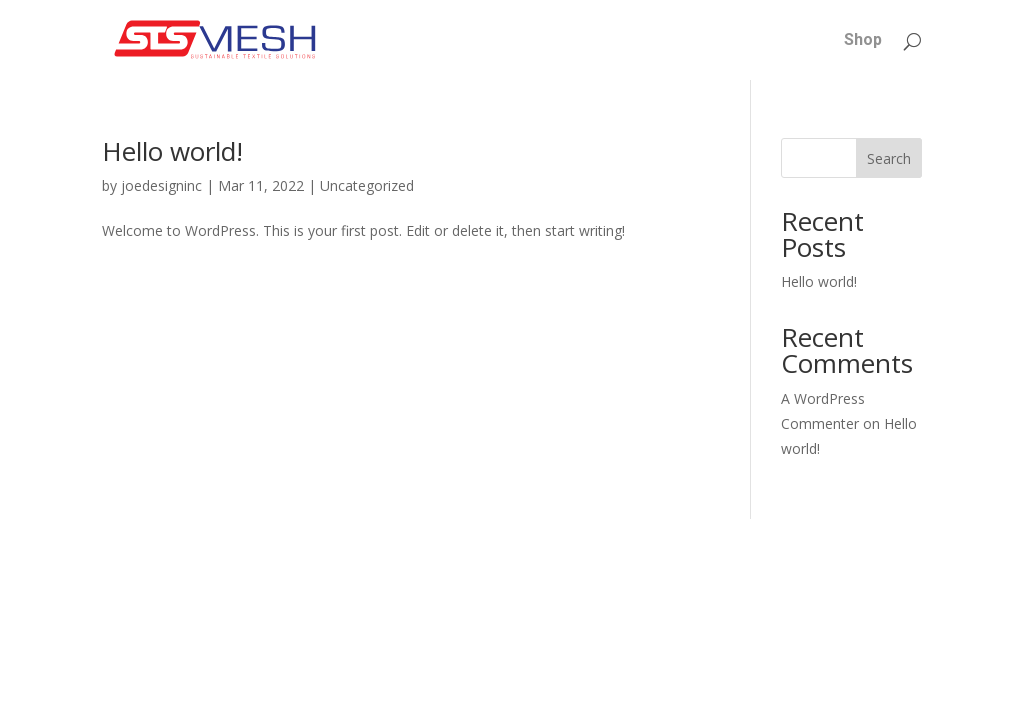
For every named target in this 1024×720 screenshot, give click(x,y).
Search (889, 158)
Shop (863, 41)
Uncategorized (367, 185)
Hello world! (172, 151)
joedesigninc (161, 185)
